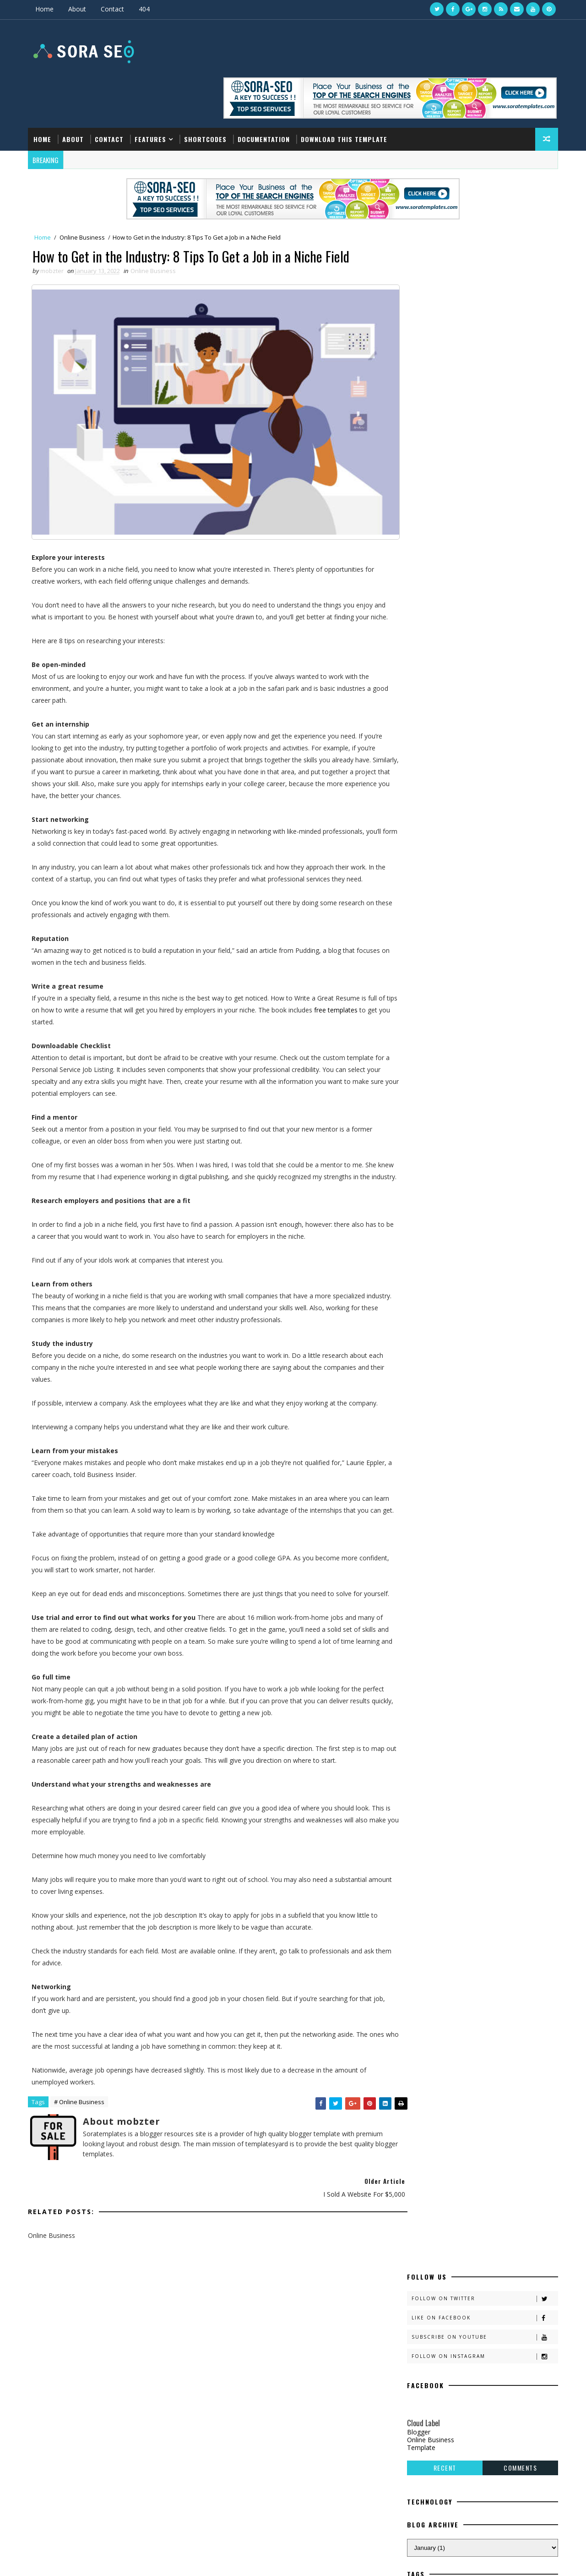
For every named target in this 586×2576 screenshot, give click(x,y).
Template (419, 363)
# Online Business (81, 2104)
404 (146, 9)
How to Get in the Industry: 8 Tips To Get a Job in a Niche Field (484, 2386)
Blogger (417, 347)
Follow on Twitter (483, 214)
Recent (443, 383)
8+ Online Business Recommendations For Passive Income (476, 2497)
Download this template (346, 94)
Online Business (84, 193)
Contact (114, 9)
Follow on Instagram (483, 271)
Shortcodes (207, 94)
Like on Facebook (483, 233)
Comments (518, 383)
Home (46, 9)
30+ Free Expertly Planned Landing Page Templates (474, 2423)
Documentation (265, 94)
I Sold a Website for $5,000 (459, 2456)
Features (152, 94)
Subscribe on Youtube (483, 252)
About (79, 9)
